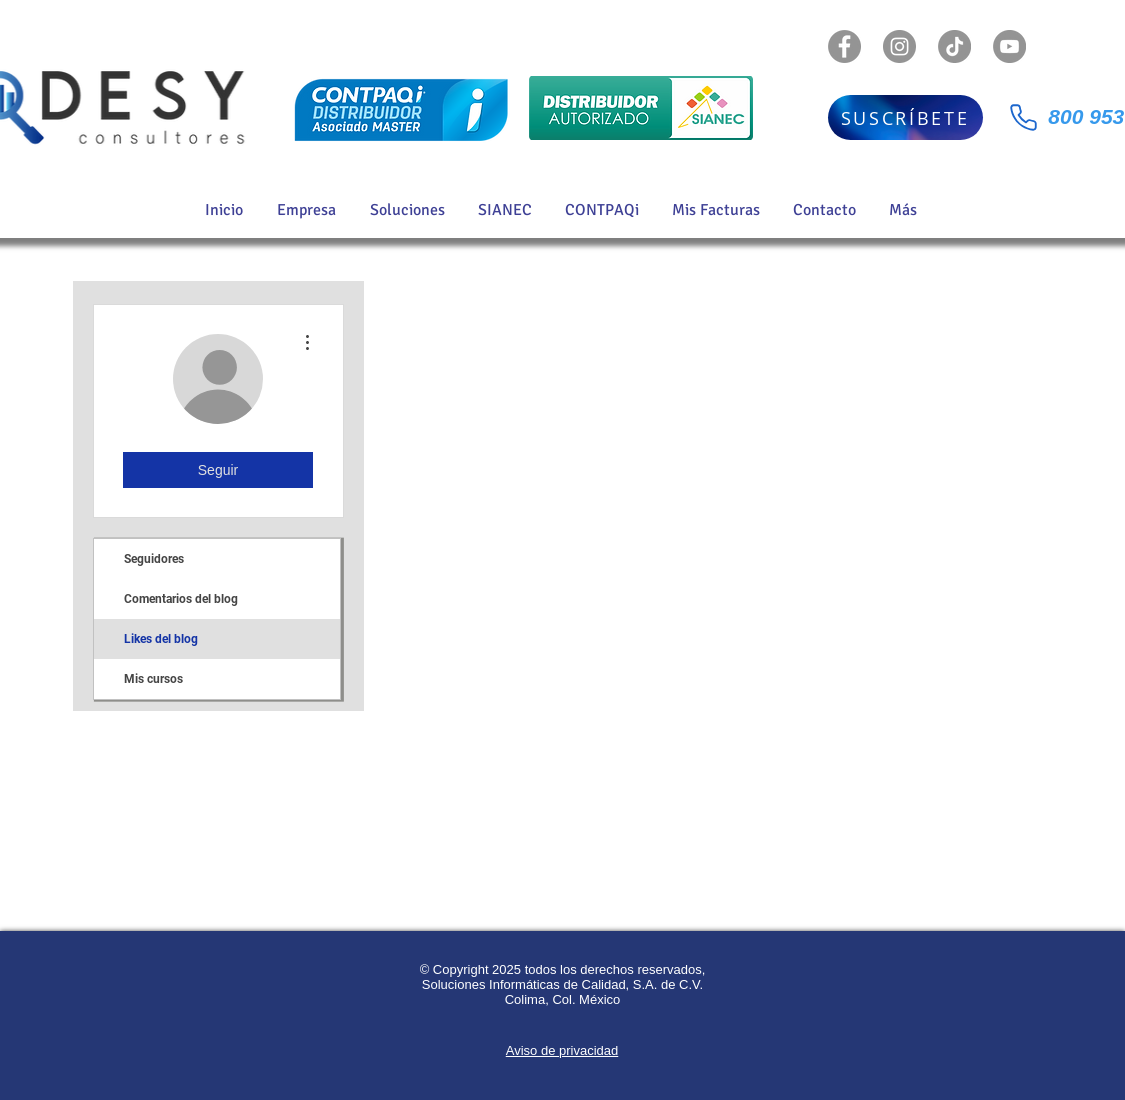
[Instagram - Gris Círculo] (899, 46)
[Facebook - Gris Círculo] (844, 46)
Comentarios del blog (181, 599)
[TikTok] (954, 46)
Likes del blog (161, 639)
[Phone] (1024, 117)
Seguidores (154, 559)
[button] (409, 210)
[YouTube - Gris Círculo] (1009, 46)
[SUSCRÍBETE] (905, 117)
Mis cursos (153, 679)
